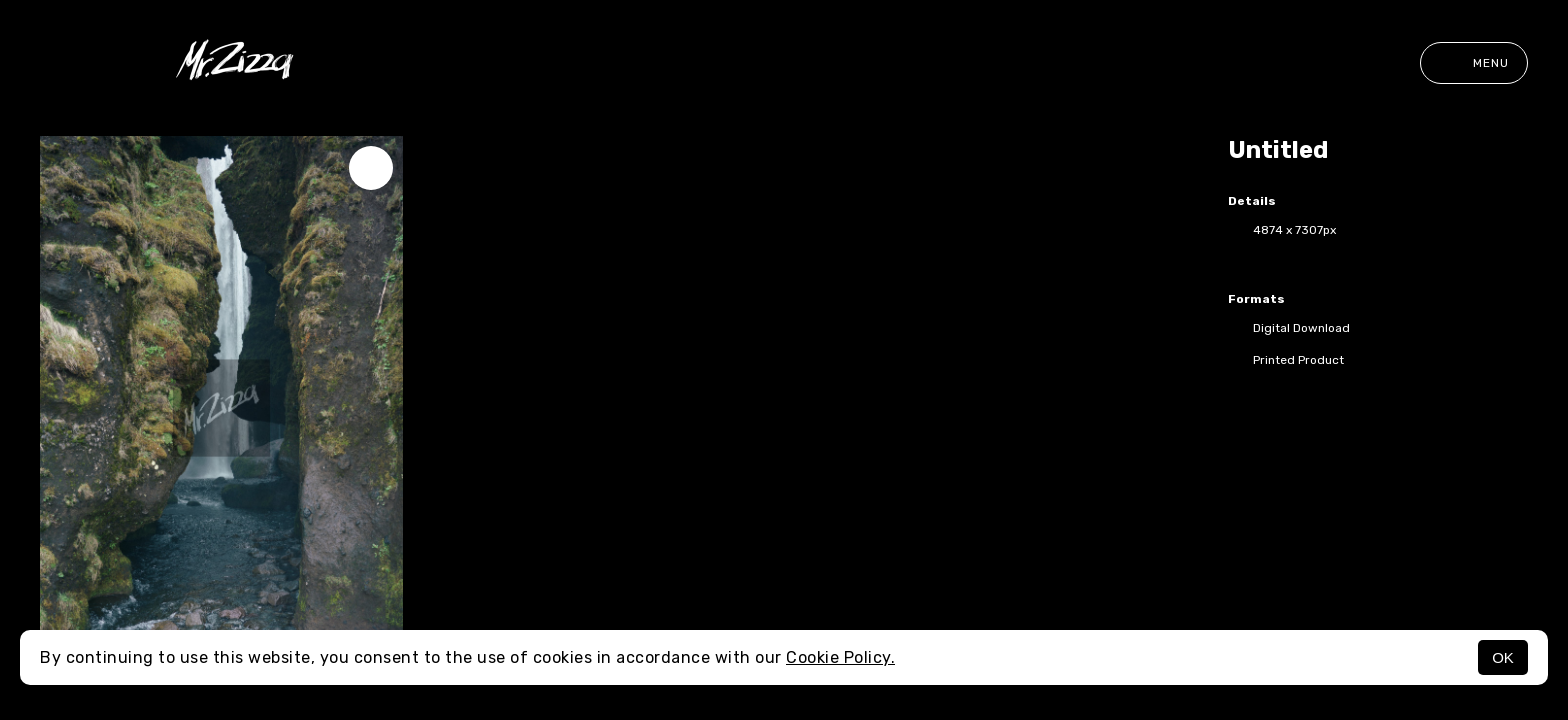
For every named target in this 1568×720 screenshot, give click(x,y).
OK (1503, 657)
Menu (1474, 63)
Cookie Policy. (840, 657)
